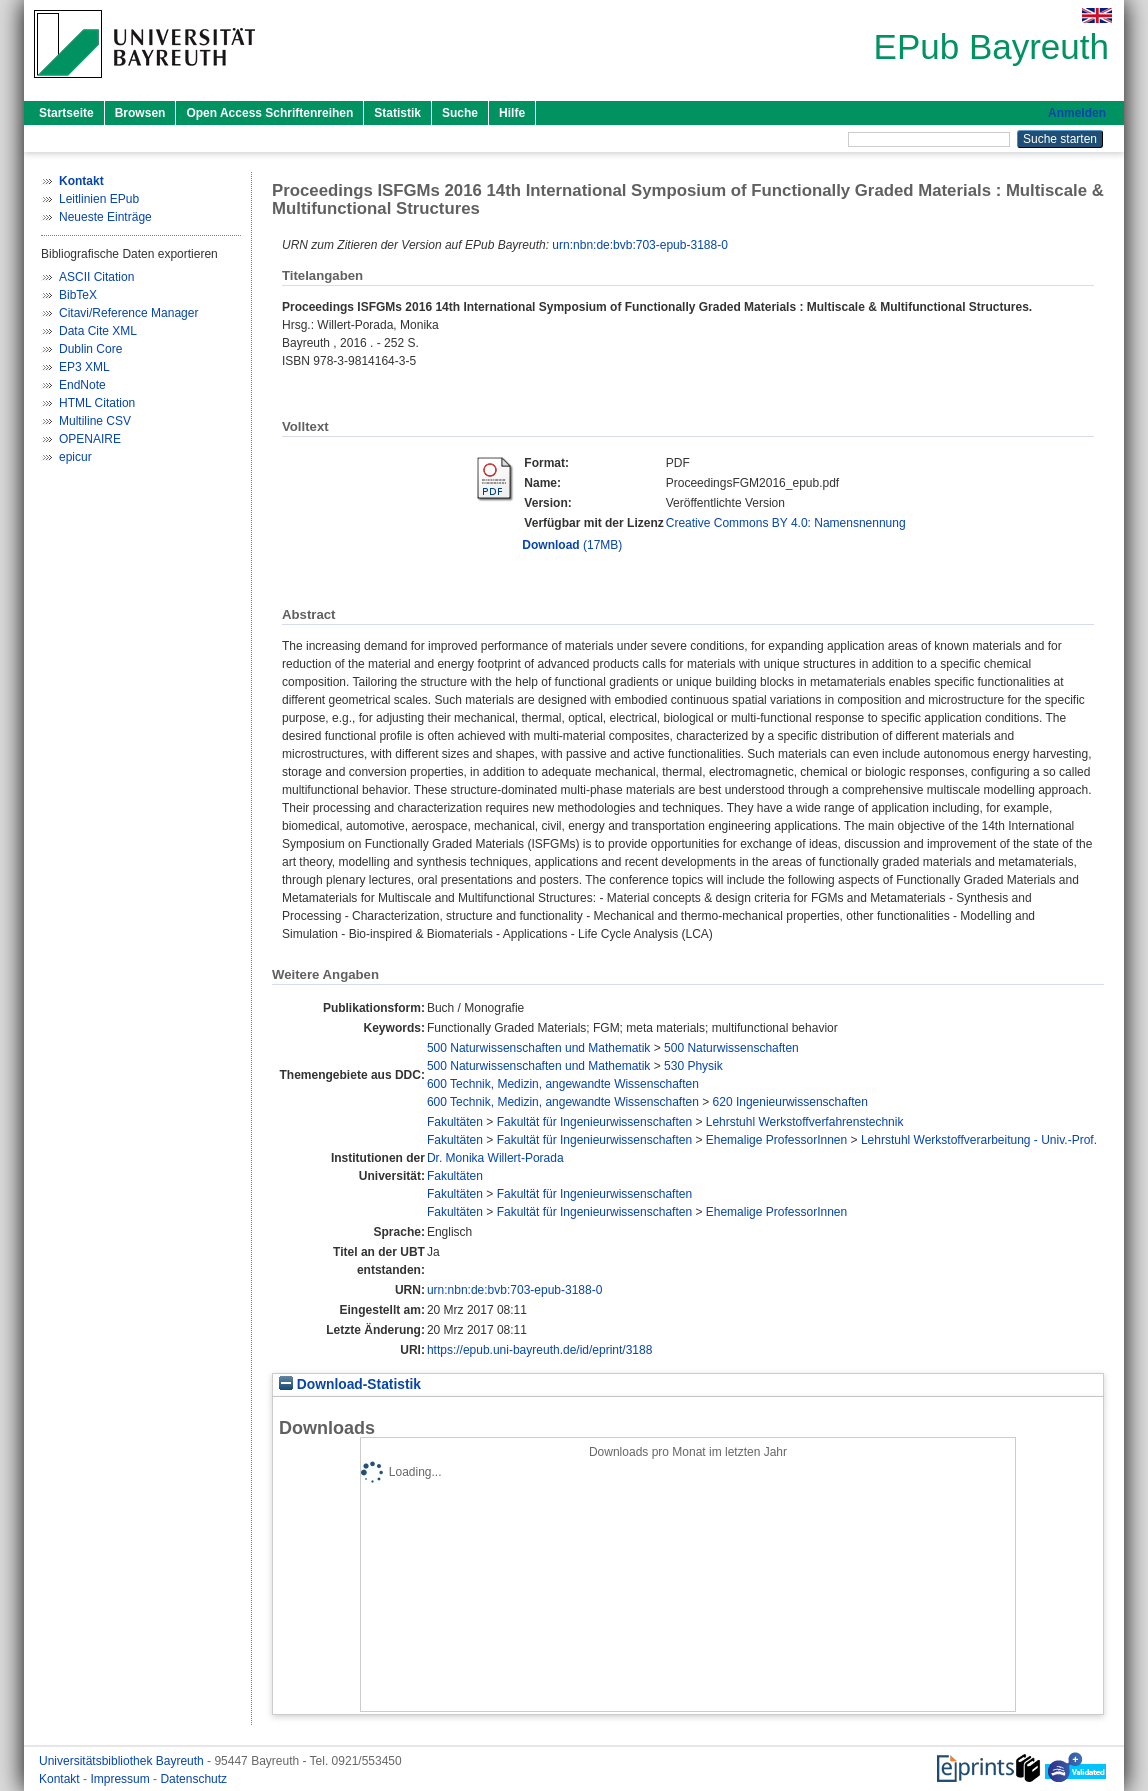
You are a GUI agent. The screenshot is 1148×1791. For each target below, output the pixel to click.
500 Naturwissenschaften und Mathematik (538, 1048)
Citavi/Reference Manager (128, 313)
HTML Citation (97, 403)
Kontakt (61, 1779)
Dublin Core (90, 349)
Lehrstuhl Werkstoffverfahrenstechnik (805, 1122)
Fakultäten (455, 1122)
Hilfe (512, 113)
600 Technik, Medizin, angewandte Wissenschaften (563, 1084)
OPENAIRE (90, 439)
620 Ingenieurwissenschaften (790, 1102)
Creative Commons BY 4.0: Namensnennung (786, 523)
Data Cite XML (98, 331)
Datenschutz (193, 1779)
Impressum (121, 1779)
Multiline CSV (95, 421)
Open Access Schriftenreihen (269, 113)
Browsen (140, 113)
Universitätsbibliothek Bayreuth (123, 1761)
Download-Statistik (350, 1384)
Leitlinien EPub (99, 199)
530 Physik (693, 1066)
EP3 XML (84, 367)
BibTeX (78, 295)
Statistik (397, 113)
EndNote (82, 385)
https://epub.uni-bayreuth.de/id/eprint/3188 (540, 1350)
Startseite (66, 113)
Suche (460, 113)
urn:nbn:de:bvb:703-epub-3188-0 (639, 245)
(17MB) (572, 545)
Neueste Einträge (105, 217)
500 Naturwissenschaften (731, 1048)
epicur (75, 457)
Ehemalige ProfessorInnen (776, 1140)
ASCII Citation (96, 277)
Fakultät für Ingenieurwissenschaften (594, 1122)
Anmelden (1077, 113)
